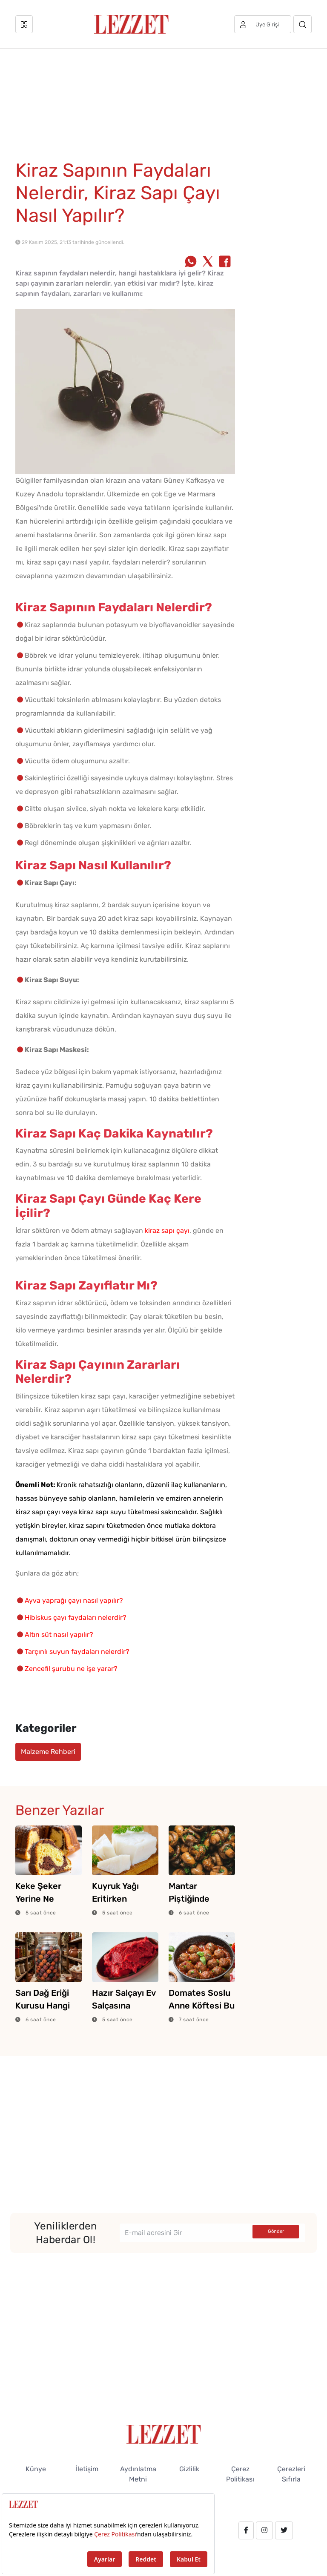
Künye (36, 2469)
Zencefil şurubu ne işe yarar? (71, 1669)
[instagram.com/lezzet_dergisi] (264, 2530)
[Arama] (302, 24)
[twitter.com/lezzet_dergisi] (284, 2530)
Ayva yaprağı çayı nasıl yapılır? (74, 1600)
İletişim (87, 2469)
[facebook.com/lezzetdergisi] (246, 2530)
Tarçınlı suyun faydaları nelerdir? (77, 1652)
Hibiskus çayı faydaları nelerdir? (75, 1617)
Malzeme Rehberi (48, 1752)
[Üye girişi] (262, 24)
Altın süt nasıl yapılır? (59, 1634)
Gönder (276, 2231)
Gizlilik (189, 2469)
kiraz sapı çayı (167, 1230)
